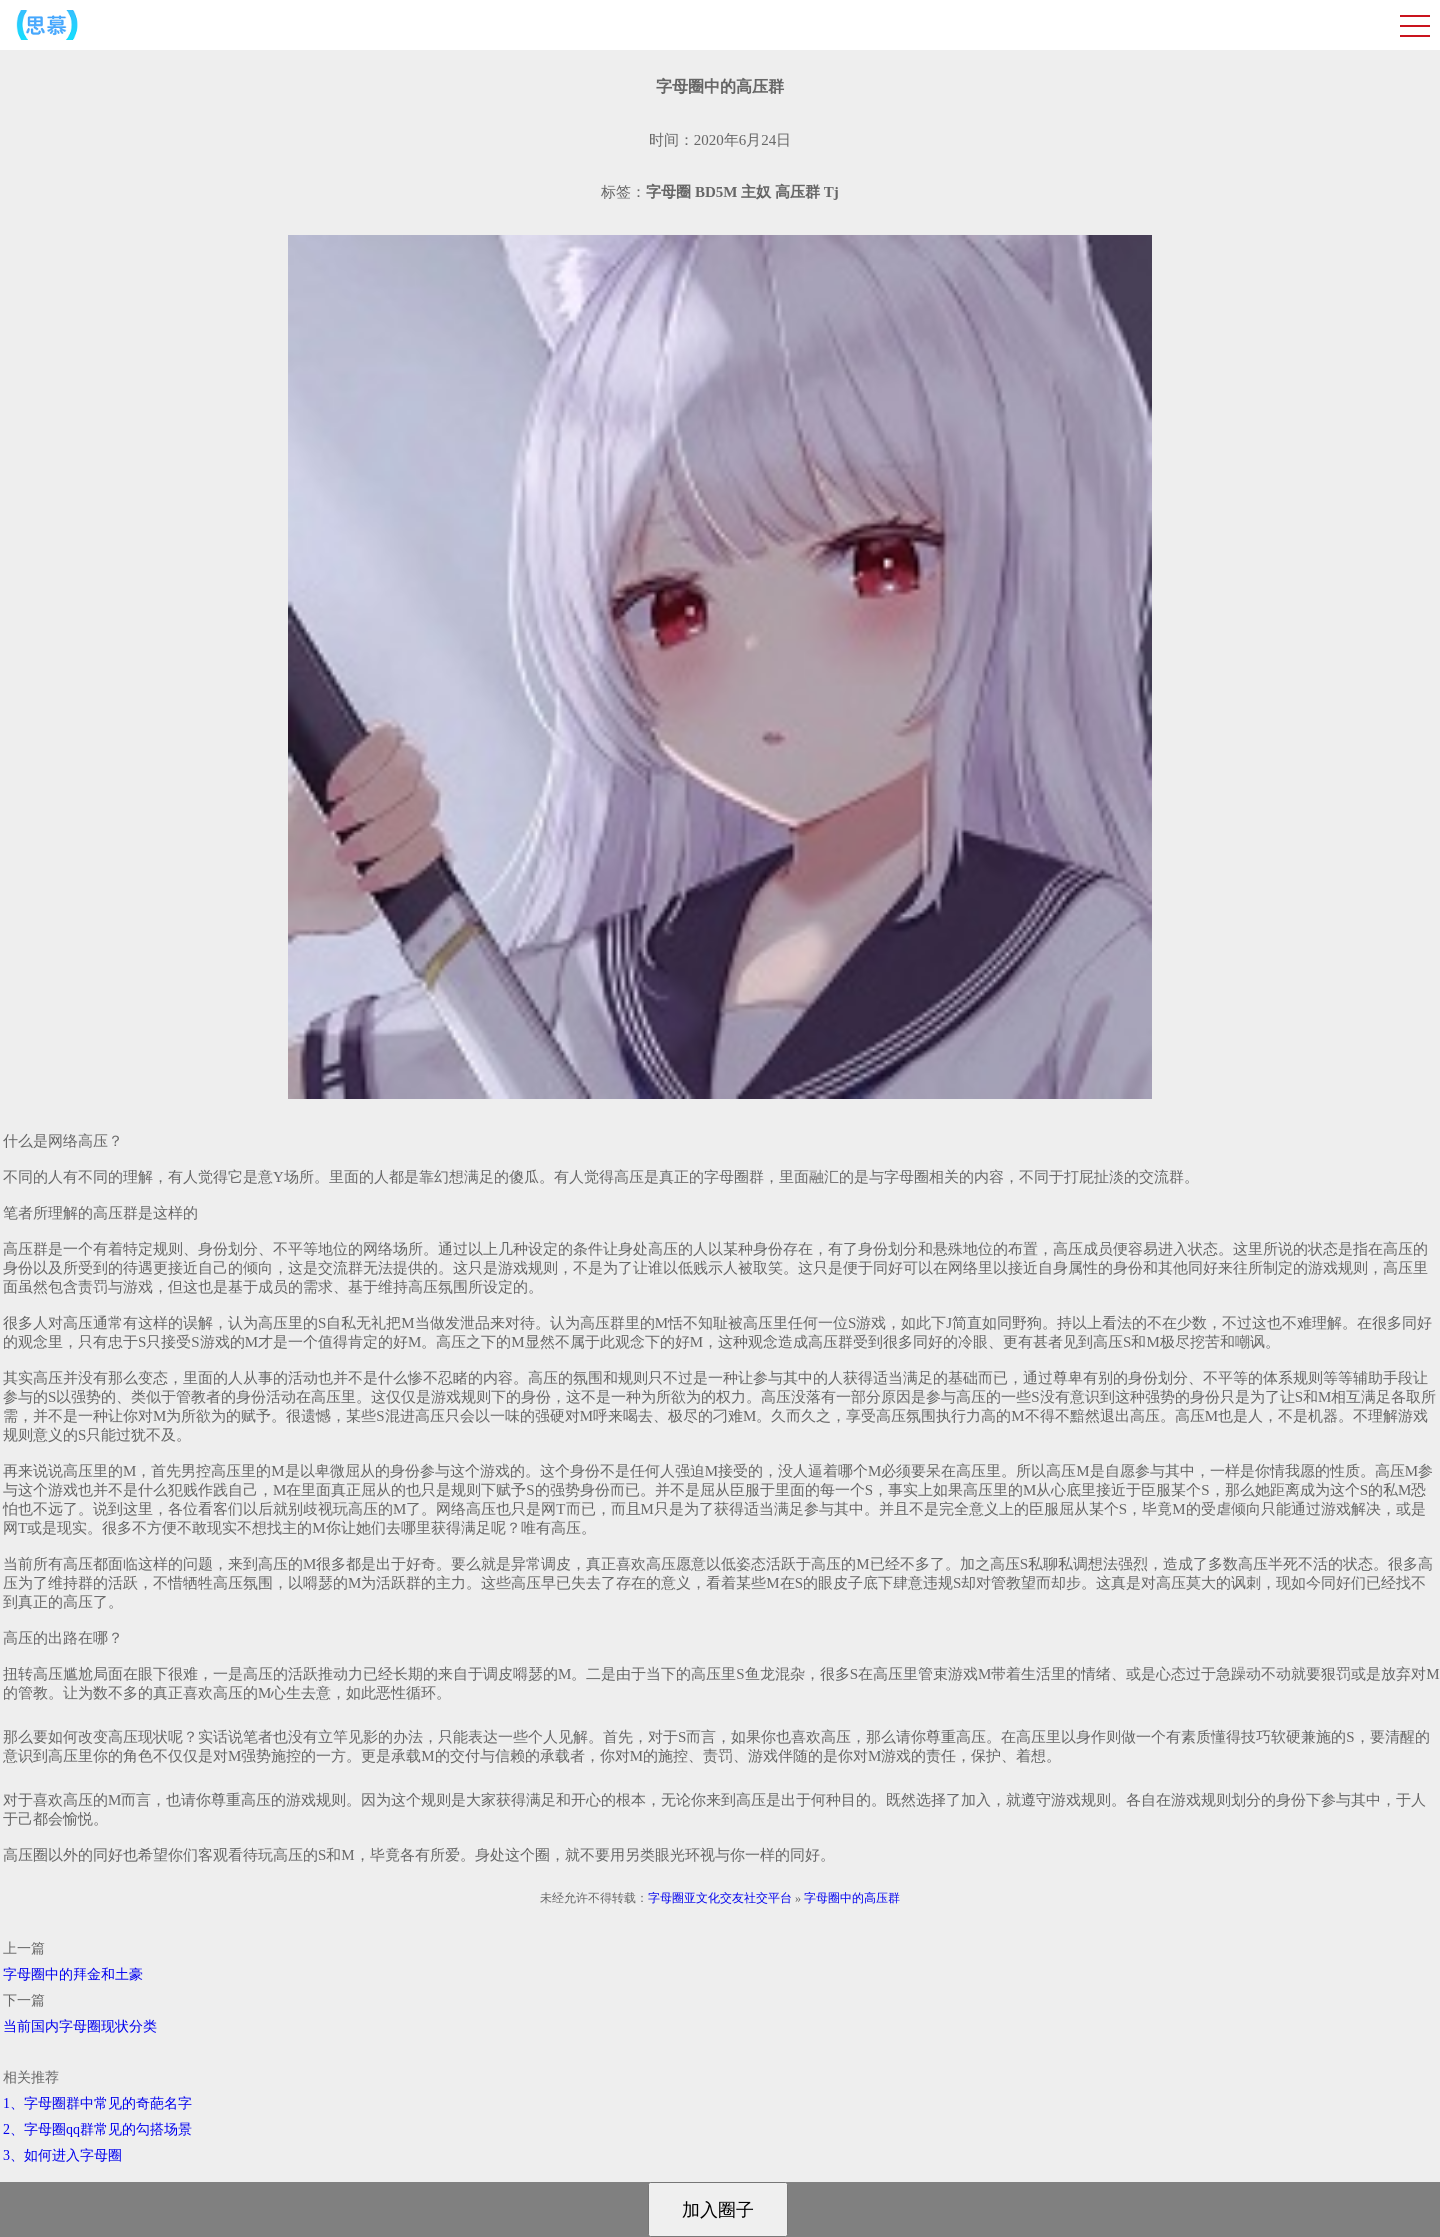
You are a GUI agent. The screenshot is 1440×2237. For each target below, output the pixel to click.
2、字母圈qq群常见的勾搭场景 (97, 2129)
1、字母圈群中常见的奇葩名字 (97, 2103)
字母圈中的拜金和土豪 (73, 1974)
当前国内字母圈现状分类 (80, 2026)
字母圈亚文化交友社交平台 (720, 1898)
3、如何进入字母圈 (62, 2155)
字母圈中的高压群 (852, 1898)
